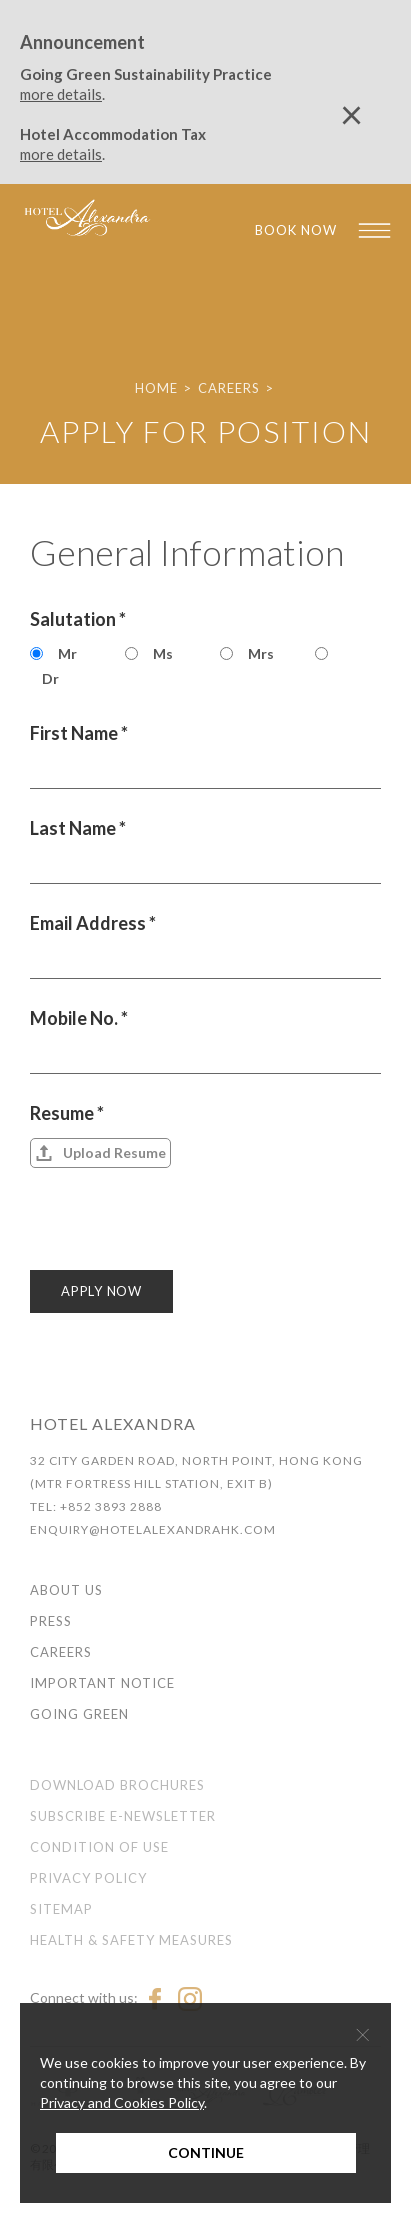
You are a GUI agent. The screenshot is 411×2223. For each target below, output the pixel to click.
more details (61, 94)
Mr (67, 653)
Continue (206, 2152)
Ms (163, 653)
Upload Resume (114, 1152)
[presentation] (182, 1231)
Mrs (261, 653)
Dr (50, 678)
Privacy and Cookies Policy (122, 2102)
